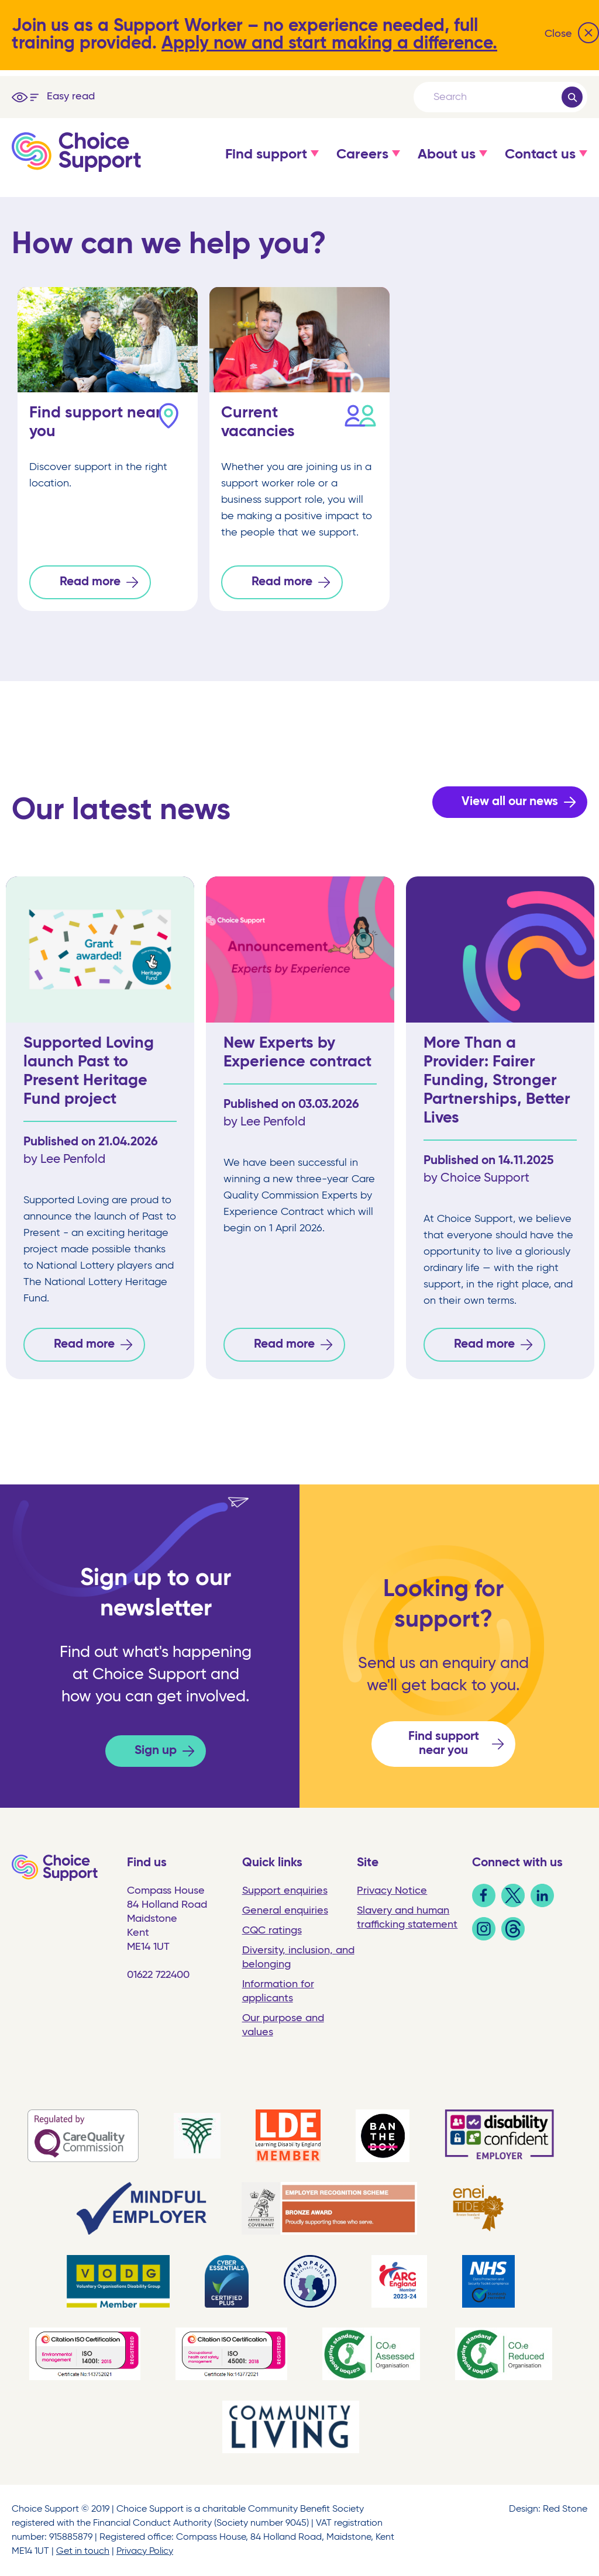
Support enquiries (285, 1891)
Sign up (156, 1751)
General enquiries (285, 1910)
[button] (266, 166)
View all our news (510, 802)
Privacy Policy (144, 2551)
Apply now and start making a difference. (329, 44)
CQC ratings (272, 1930)
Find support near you (443, 1744)
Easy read (71, 96)
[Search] (497, 97)
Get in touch (82, 2551)
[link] (483, 1904)
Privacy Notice (392, 1891)
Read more (90, 582)
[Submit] (572, 97)
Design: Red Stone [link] (548, 2509)
